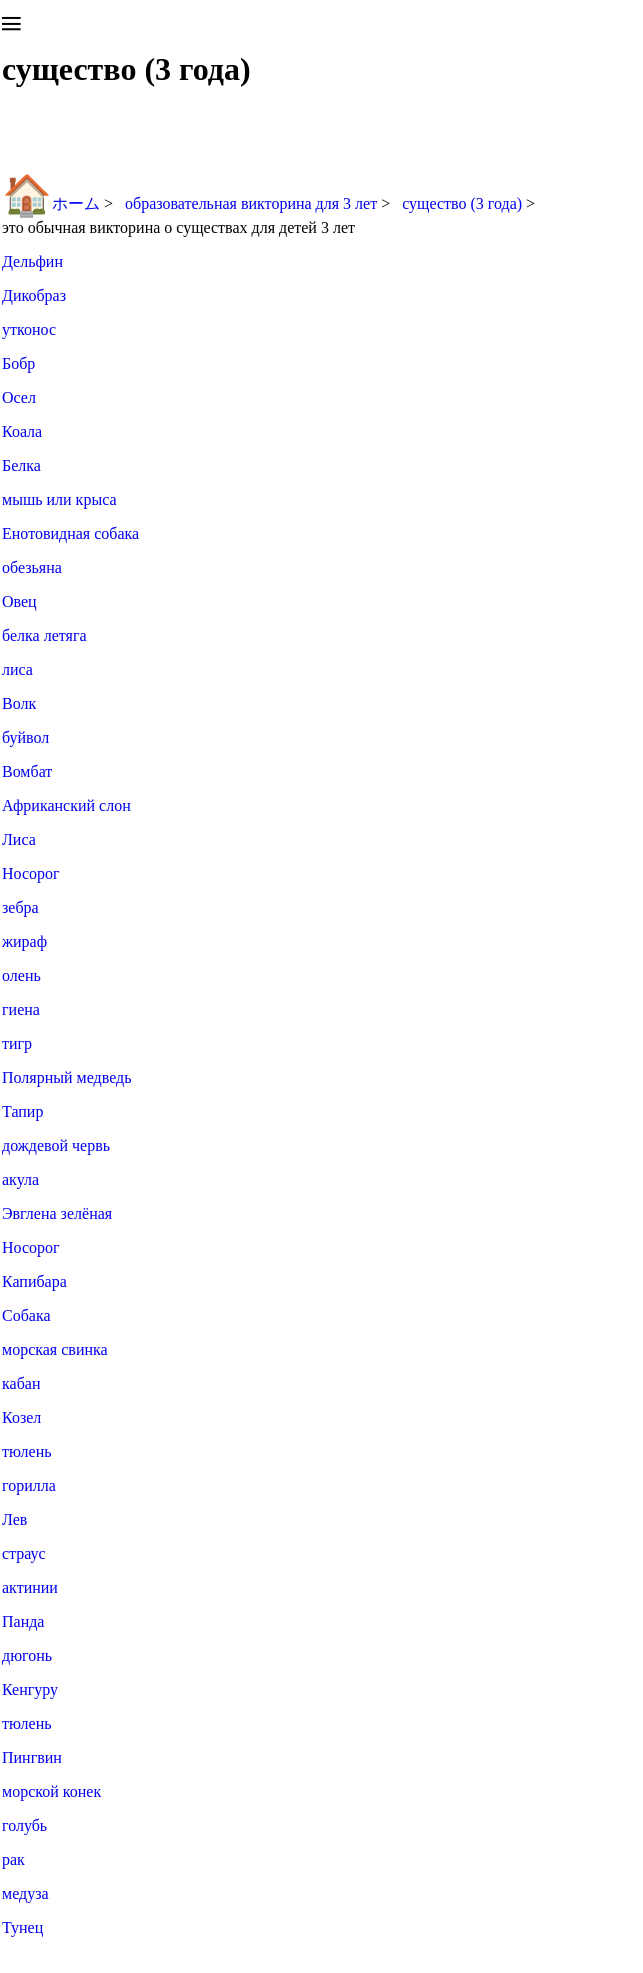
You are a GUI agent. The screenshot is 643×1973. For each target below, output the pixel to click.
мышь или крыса (59, 499)
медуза (25, 1893)
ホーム (51, 203)
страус (24, 1553)
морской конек (51, 1791)
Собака (26, 1315)
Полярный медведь (67, 1077)
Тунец (22, 1927)
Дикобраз (34, 295)
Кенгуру (30, 1689)
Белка (21, 465)
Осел (19, 397)
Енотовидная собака (70, 533)
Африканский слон (66, 805)
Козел (21, 1417)
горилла (29, 1485)
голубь (24, 1825)
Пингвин (32, 1757)
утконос (29, 329)
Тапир (22, 1111)
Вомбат (27, 771)
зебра (20, 907)
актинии (30, 1587)
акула (20, 1179)
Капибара (34, 1281)
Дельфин (32, 261)
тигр (17, 1043)
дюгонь (27, 1655)
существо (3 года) (464, 203)
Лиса (19, 839)
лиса (17, 669)
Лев (14, 1519)
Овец (19, 601)
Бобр (18, 363)
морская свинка (55, 1349)
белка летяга (44, 635)
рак (13, 1859)
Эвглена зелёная (57, 1213)
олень (21, 975)
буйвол (25, 737)
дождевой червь (56, 1145)
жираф (24, 941)
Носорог (31, 873)
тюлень (27, 1451)
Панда (23, 1621)
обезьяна (32, 567)
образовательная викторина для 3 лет (253, 203)
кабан (21, 1383)
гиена (21, 1009)
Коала (22, 431)
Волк (19, 703)
